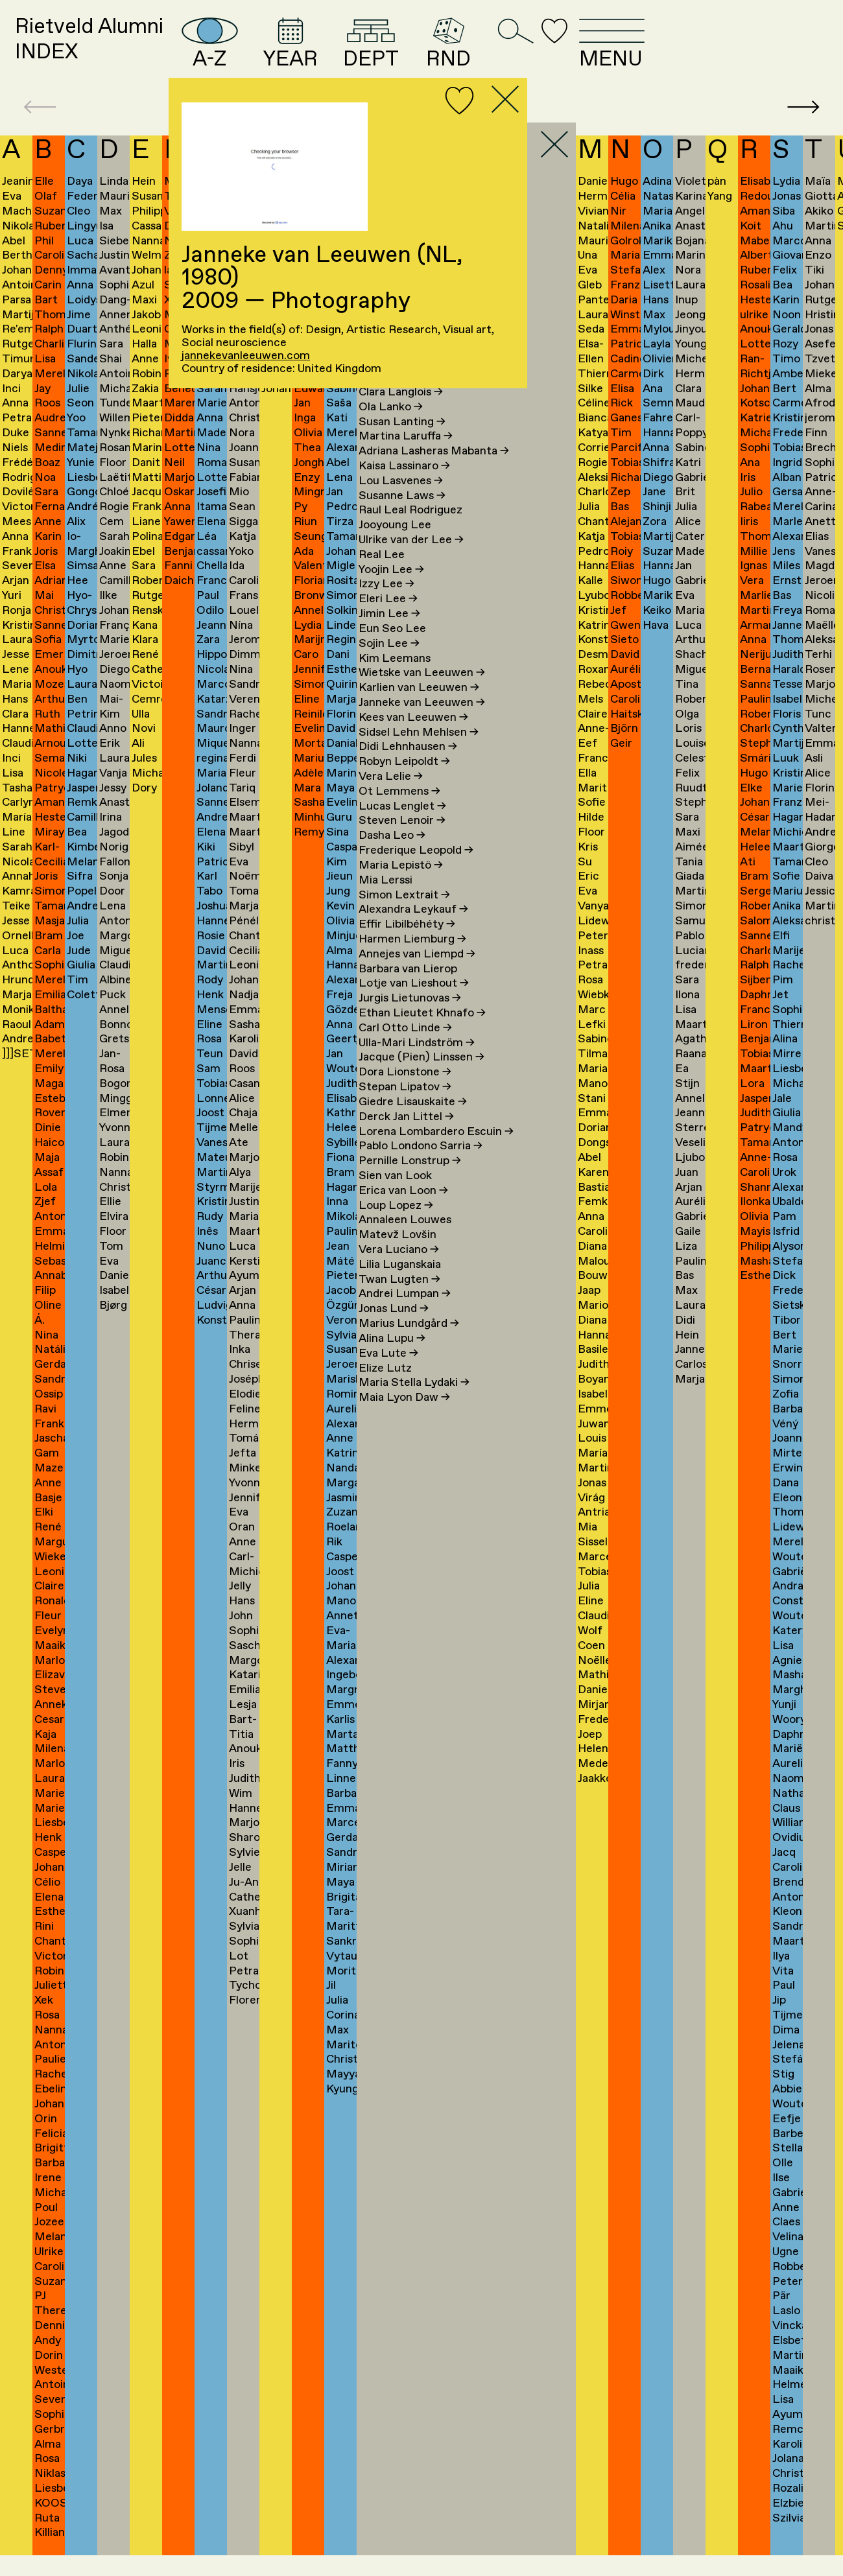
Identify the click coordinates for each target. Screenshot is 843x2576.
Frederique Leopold (416, 870)
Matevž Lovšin (397, 1255)
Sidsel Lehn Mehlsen (419, 752)
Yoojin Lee (391, 590)
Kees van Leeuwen (413, 737)
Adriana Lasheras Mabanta (434, 471)
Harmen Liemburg (412, 959)
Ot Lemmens (399, 811)
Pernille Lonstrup (410, 1181)
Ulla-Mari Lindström (417, 1063)
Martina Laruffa (406, 457)
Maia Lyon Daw (404, 1417)
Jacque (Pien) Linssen (421, 1078)
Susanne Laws (402, 516)
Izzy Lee (386, 605)
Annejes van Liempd (417, 974)
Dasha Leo (392, 856)
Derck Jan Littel (406, 1137)
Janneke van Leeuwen (422, 723)
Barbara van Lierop (408, 989)
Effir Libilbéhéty (407, 944)
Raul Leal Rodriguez (410, 531)
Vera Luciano (399, 1270)
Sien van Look (395, 1196)
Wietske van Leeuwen (422, 693)
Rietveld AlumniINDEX (115, 51)
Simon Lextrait (404, 915)
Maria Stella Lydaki (414, 1403)
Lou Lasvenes (401, 501)
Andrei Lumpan (405, 1314)
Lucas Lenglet (402, 826)
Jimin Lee (389, 634)
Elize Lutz (385, 1388)
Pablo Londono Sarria (420, 1167)
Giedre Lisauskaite (413, 1122)
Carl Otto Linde (405, 1048)
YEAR (385, 52)
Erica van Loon (403, 1211)
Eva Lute (388, 1373)
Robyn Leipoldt (404, 782)
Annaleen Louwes (405, 1240)
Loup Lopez (396, 1226)
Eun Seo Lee (392, 649)
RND (571, 52)
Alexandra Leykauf (413, 930)
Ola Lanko (391, 427)
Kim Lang (389, 397)
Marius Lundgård (409, 1344)
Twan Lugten (399, 1299)
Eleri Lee (388, 619)
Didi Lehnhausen (408, 767)
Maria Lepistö (401, 885)
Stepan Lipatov (405, 1107)
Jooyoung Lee (395, 546)
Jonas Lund (394, 1329)
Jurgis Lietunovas (410, 1019)
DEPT (481, 52)
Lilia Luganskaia (400, 1285)
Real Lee (382, 575)
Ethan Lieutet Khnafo (422, 1033)
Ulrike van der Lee (411, 560)
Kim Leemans (395, 678)
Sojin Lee (389, 664)
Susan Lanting (402, 442)
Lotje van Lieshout (414, 1004)
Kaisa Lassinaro (404, 486)
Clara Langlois (401, 412)
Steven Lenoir (402, 841)
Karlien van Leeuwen (419, 708)
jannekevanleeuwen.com (246, 356)
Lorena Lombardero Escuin (436, 1152)
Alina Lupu (392, 1358)
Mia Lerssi (385, 900)
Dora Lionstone (405, 1093)
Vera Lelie (391, 796)
